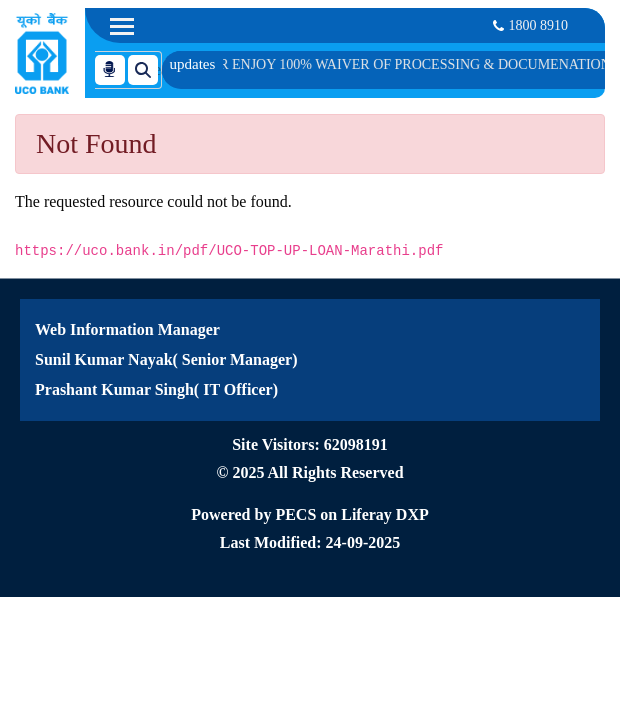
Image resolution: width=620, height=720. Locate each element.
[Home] (42, 53)
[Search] (113, 68)
